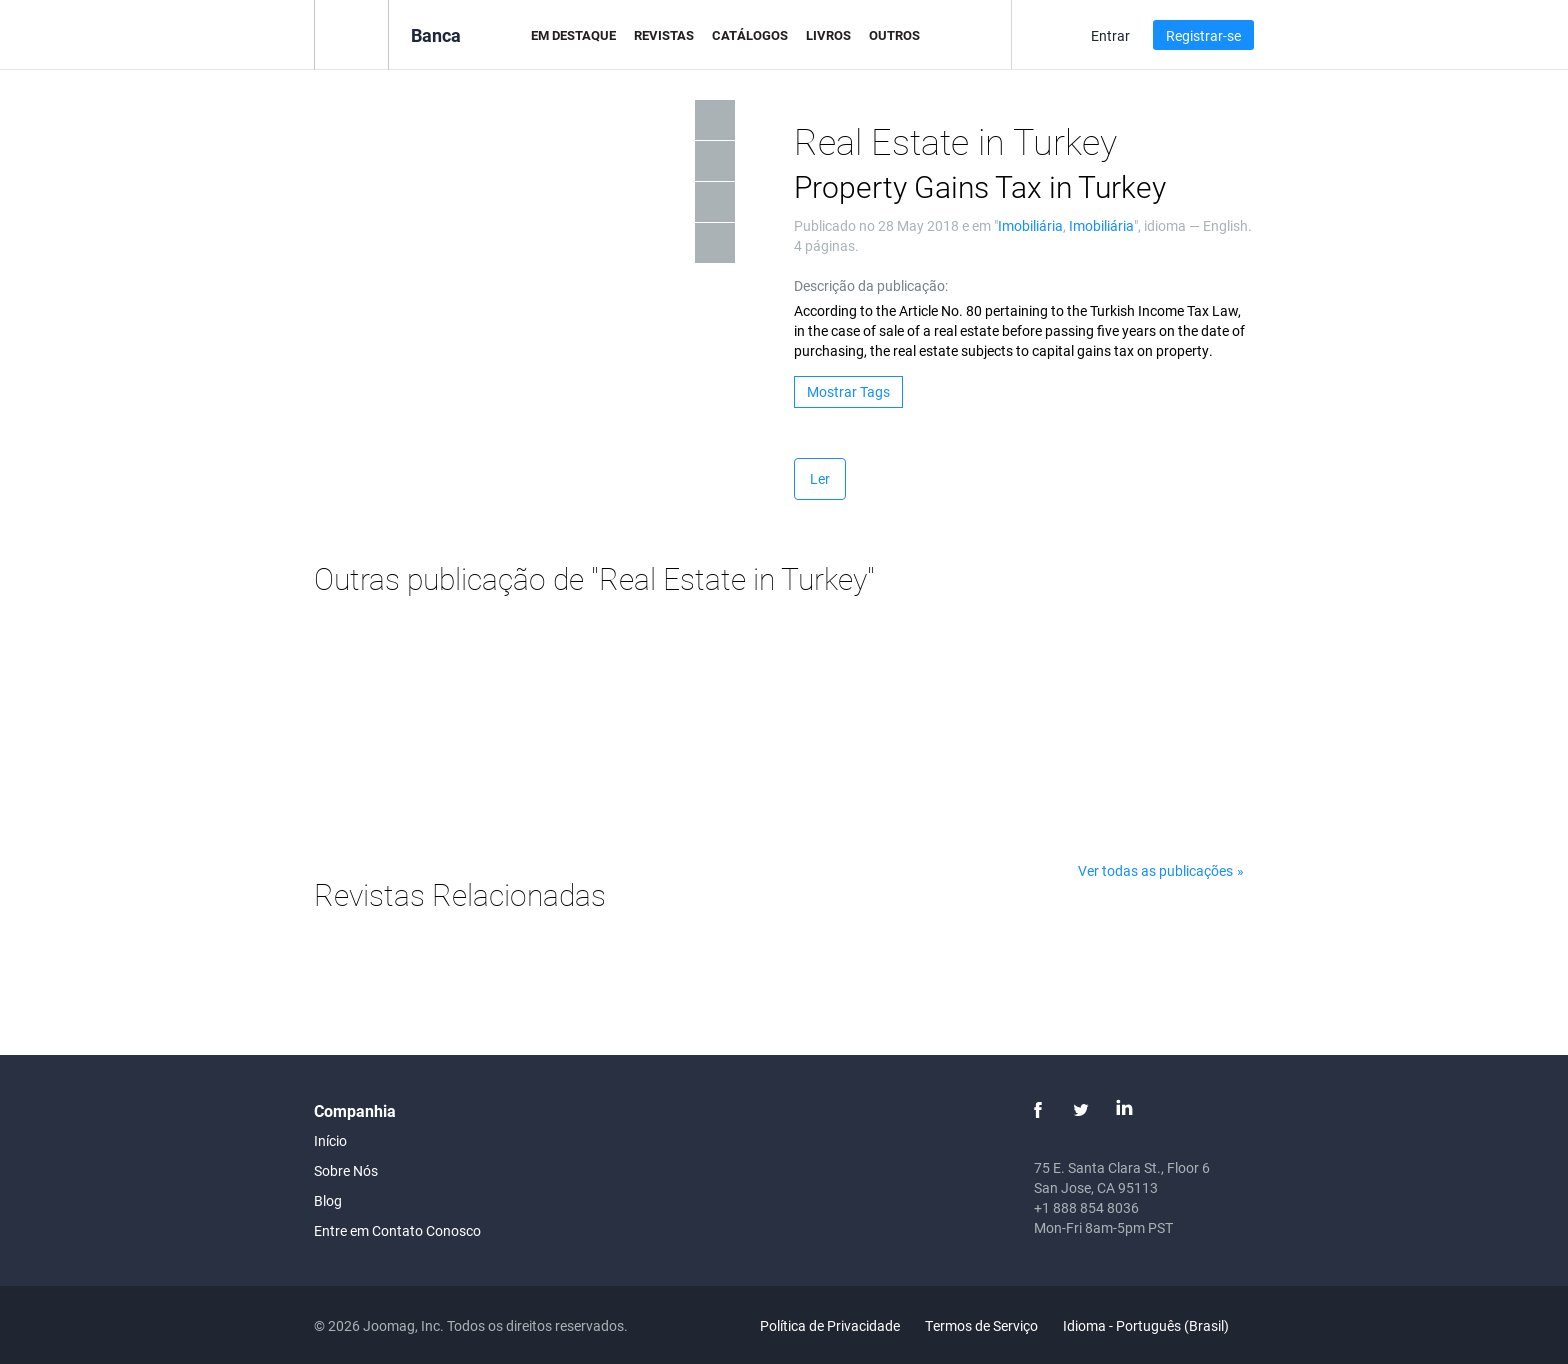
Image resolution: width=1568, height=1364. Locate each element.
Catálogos (750, 35)
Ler (820, 478)
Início (330, 1140)
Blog (328, 1200)
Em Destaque (573, 35)
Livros (828, 35)
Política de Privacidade (830, 1325)
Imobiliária (1030, 225)
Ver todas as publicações (1155, 870)
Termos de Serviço (981, 1325)
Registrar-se (1203, 35)
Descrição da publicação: (871, 285)
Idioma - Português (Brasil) (1157, 1325)
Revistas (664, 35)
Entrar (1110, 35)
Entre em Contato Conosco (397, 1230)
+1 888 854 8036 (1086, 1207)
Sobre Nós (346, 1170)
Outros (894, 35)
